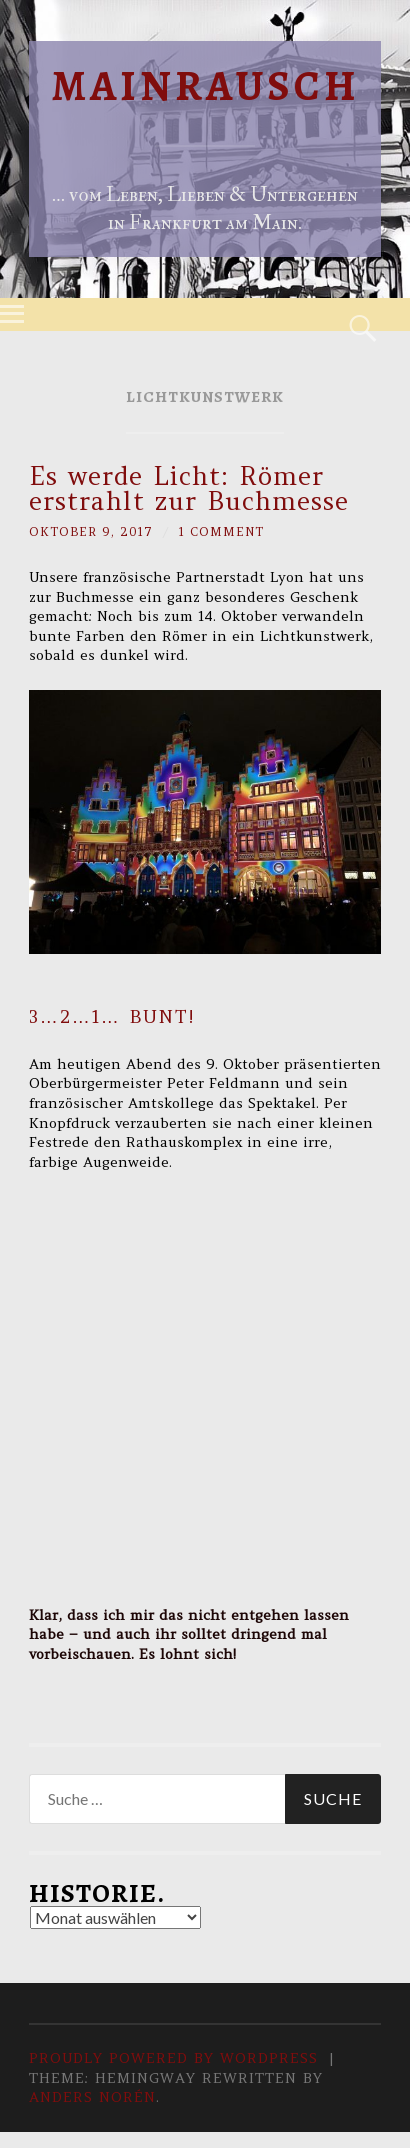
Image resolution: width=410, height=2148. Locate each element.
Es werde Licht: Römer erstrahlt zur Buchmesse (189, 488)
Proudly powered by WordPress (173, 2058)
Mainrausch (205, 85)
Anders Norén (92, 2097)
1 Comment (221, 531)
